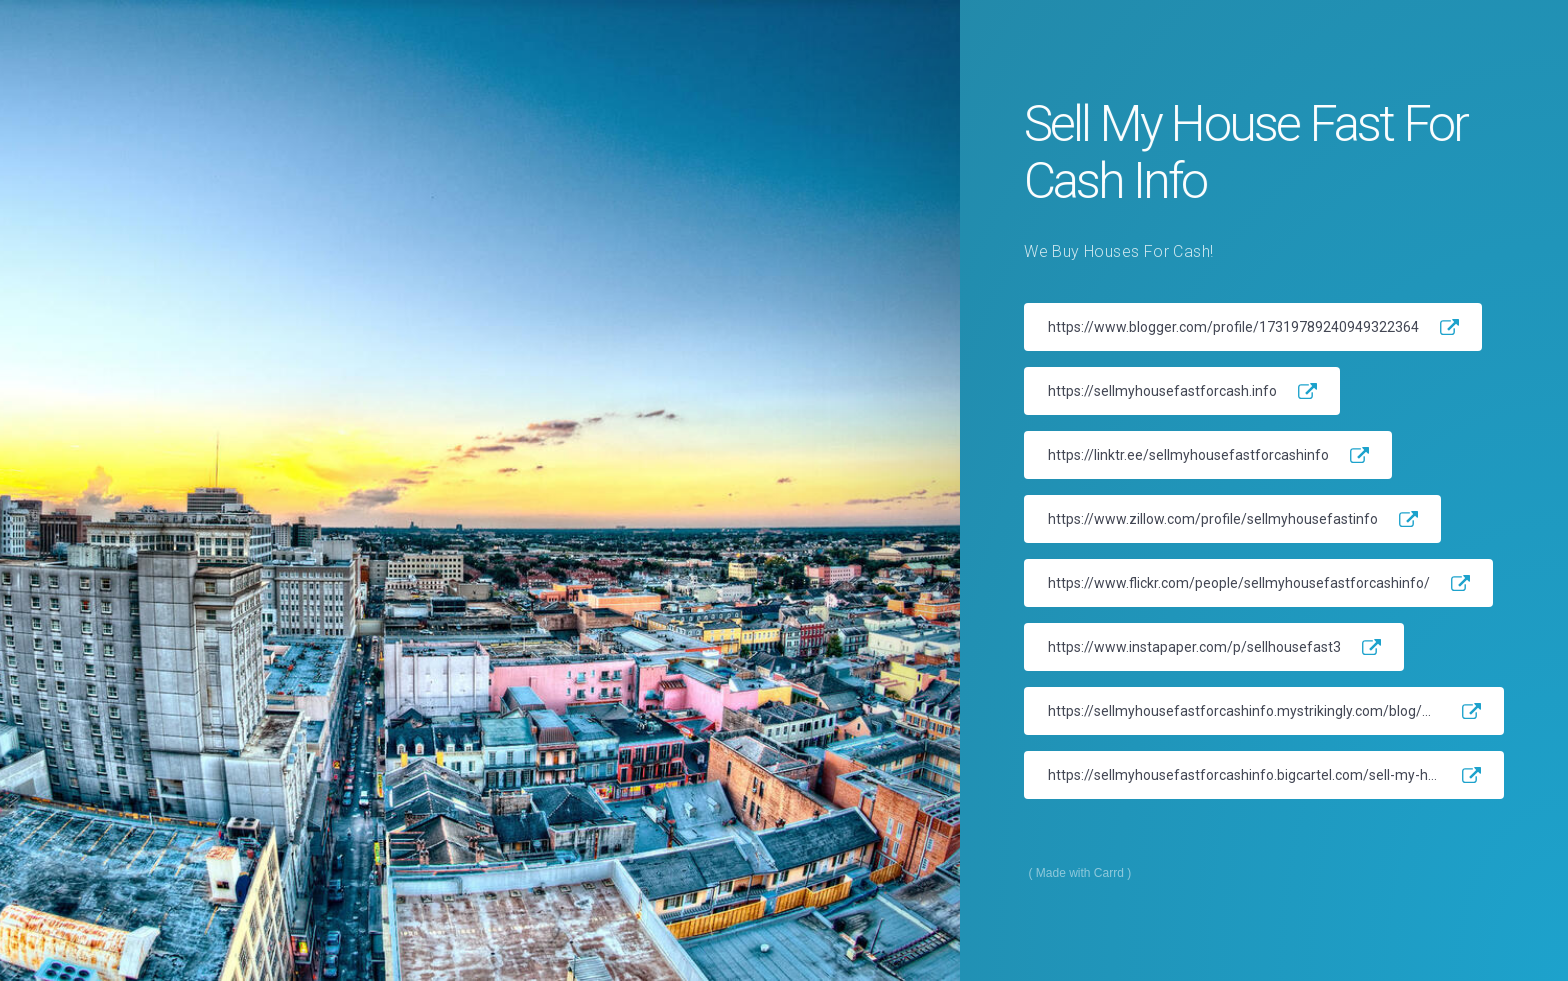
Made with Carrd (1080, 873)
